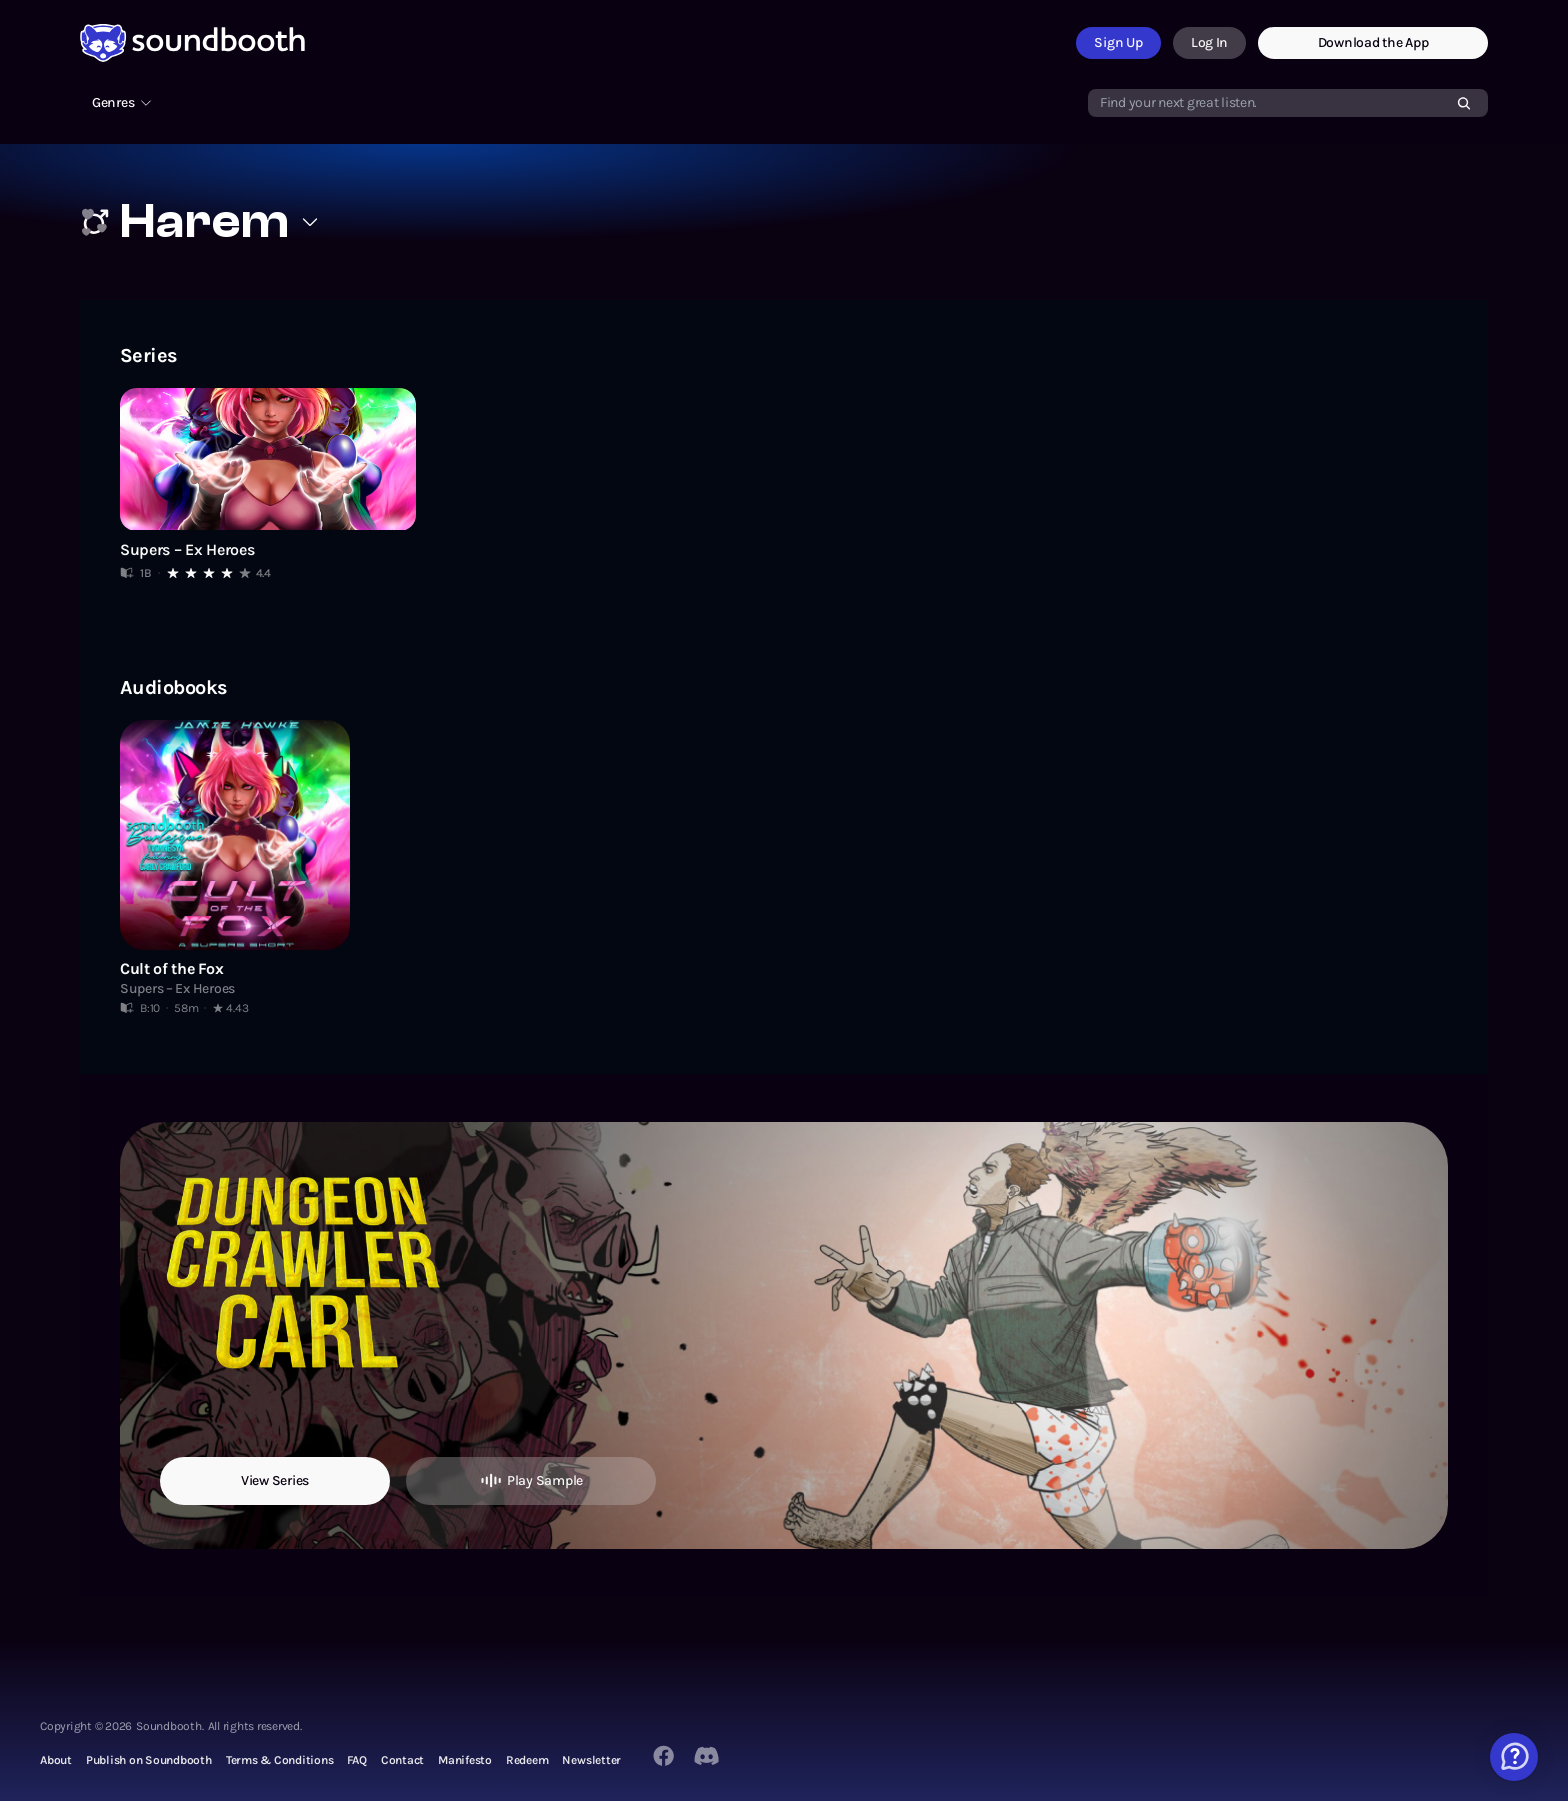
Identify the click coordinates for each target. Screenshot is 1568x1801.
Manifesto (465, 1760)
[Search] (1464, 103)
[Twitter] (707, 1756)
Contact (402, 1760)
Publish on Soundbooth (149, 1760)
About (56, 1760)
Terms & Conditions (280, 1760)
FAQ (356, 1760)
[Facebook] (663, 1755)
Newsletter (591, 1760)
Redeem (527, 1760)
